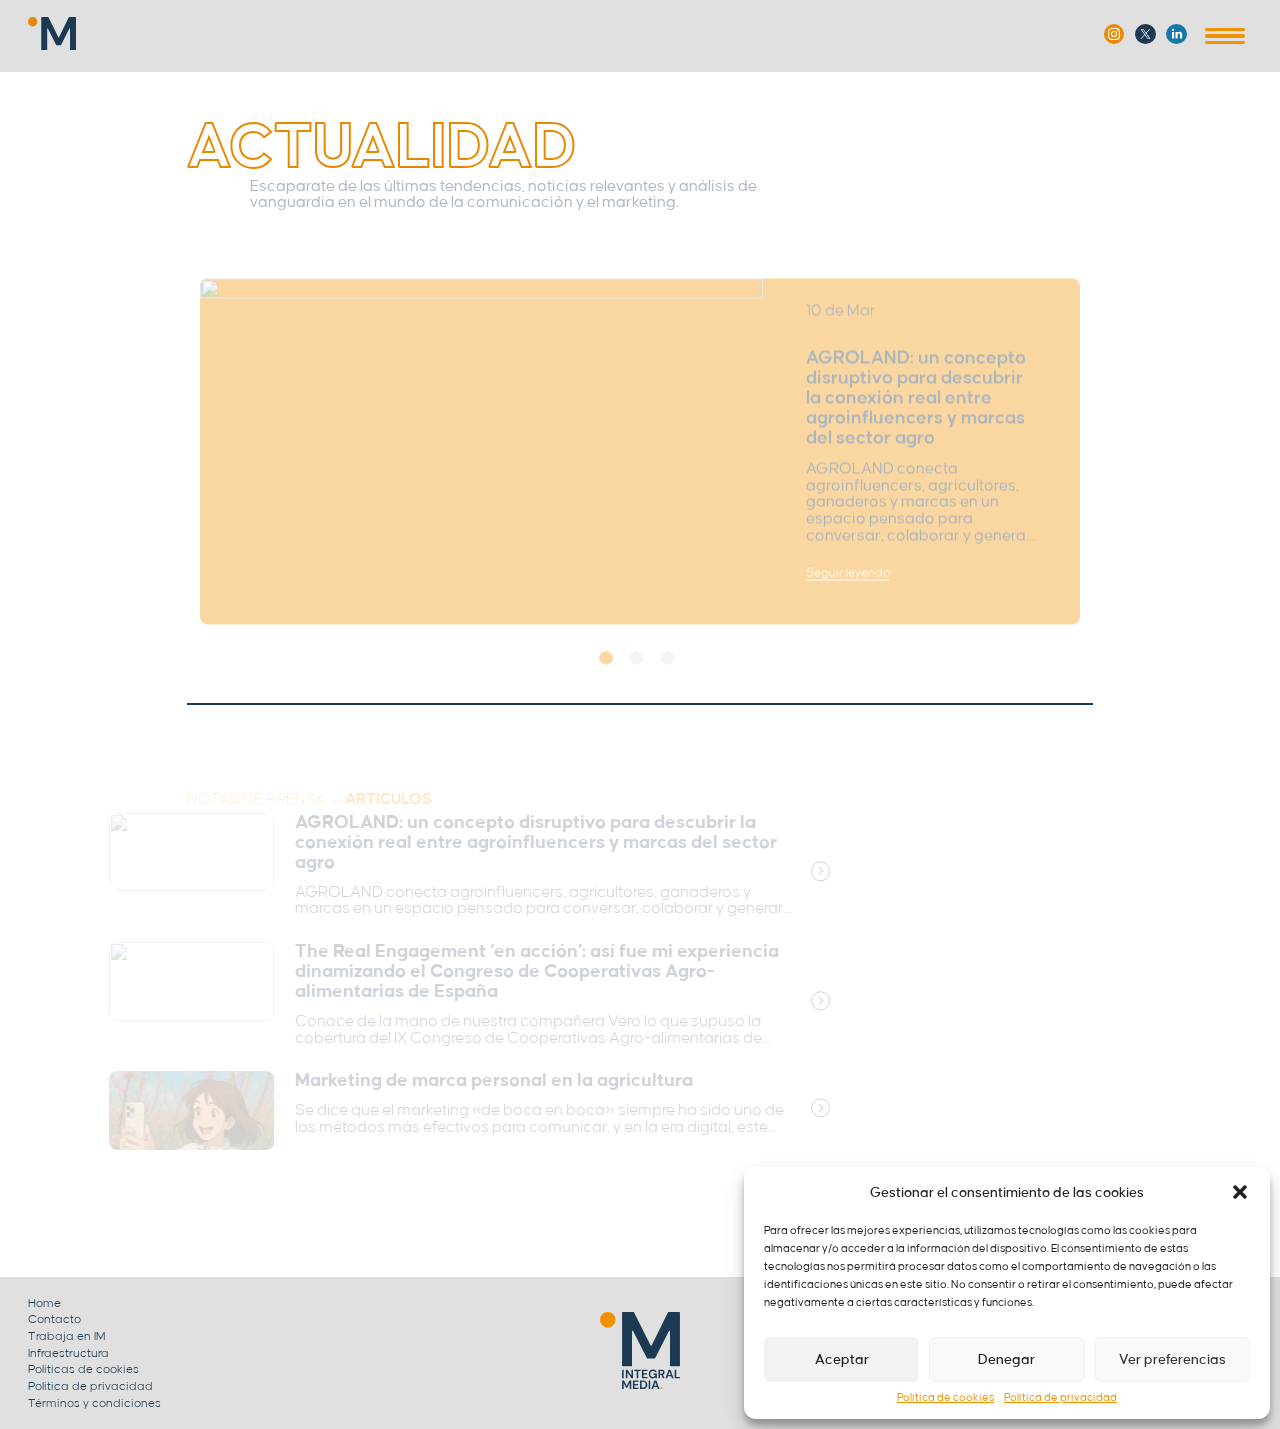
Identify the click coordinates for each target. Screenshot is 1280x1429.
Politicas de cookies (83, 1369)
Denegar (1006, 1359)
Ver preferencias (1172, 1359)
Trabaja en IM (67, 1336)
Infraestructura (68, 1353)
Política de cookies (945, 1398)
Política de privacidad (1060, 1398)
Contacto (54, 1319)
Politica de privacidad (90, 1386)
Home (44, 1303)
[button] (1240, 1192)
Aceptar (842, 1359)
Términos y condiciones (94, 1403)
